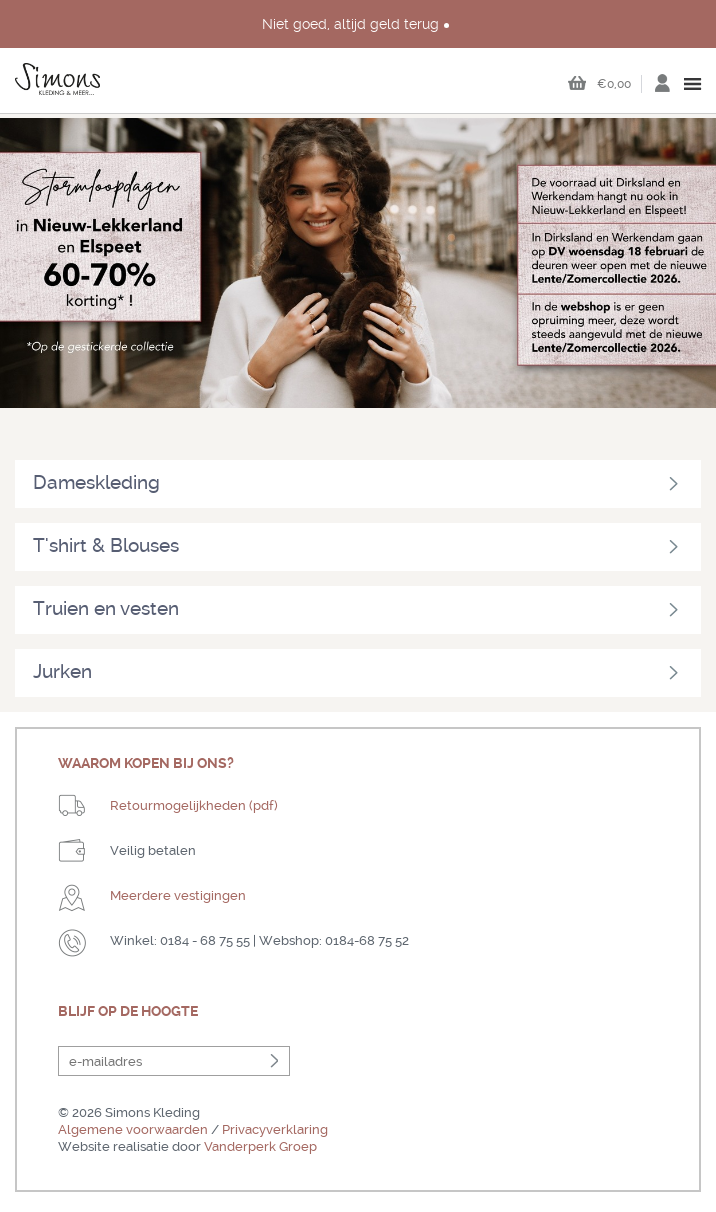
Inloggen (662, 89)
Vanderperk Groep (260, 1146)
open (693, 84)
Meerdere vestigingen (178, 895)
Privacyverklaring (275, 1129)
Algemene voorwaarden (133, 1129)
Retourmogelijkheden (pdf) (194, 805)
